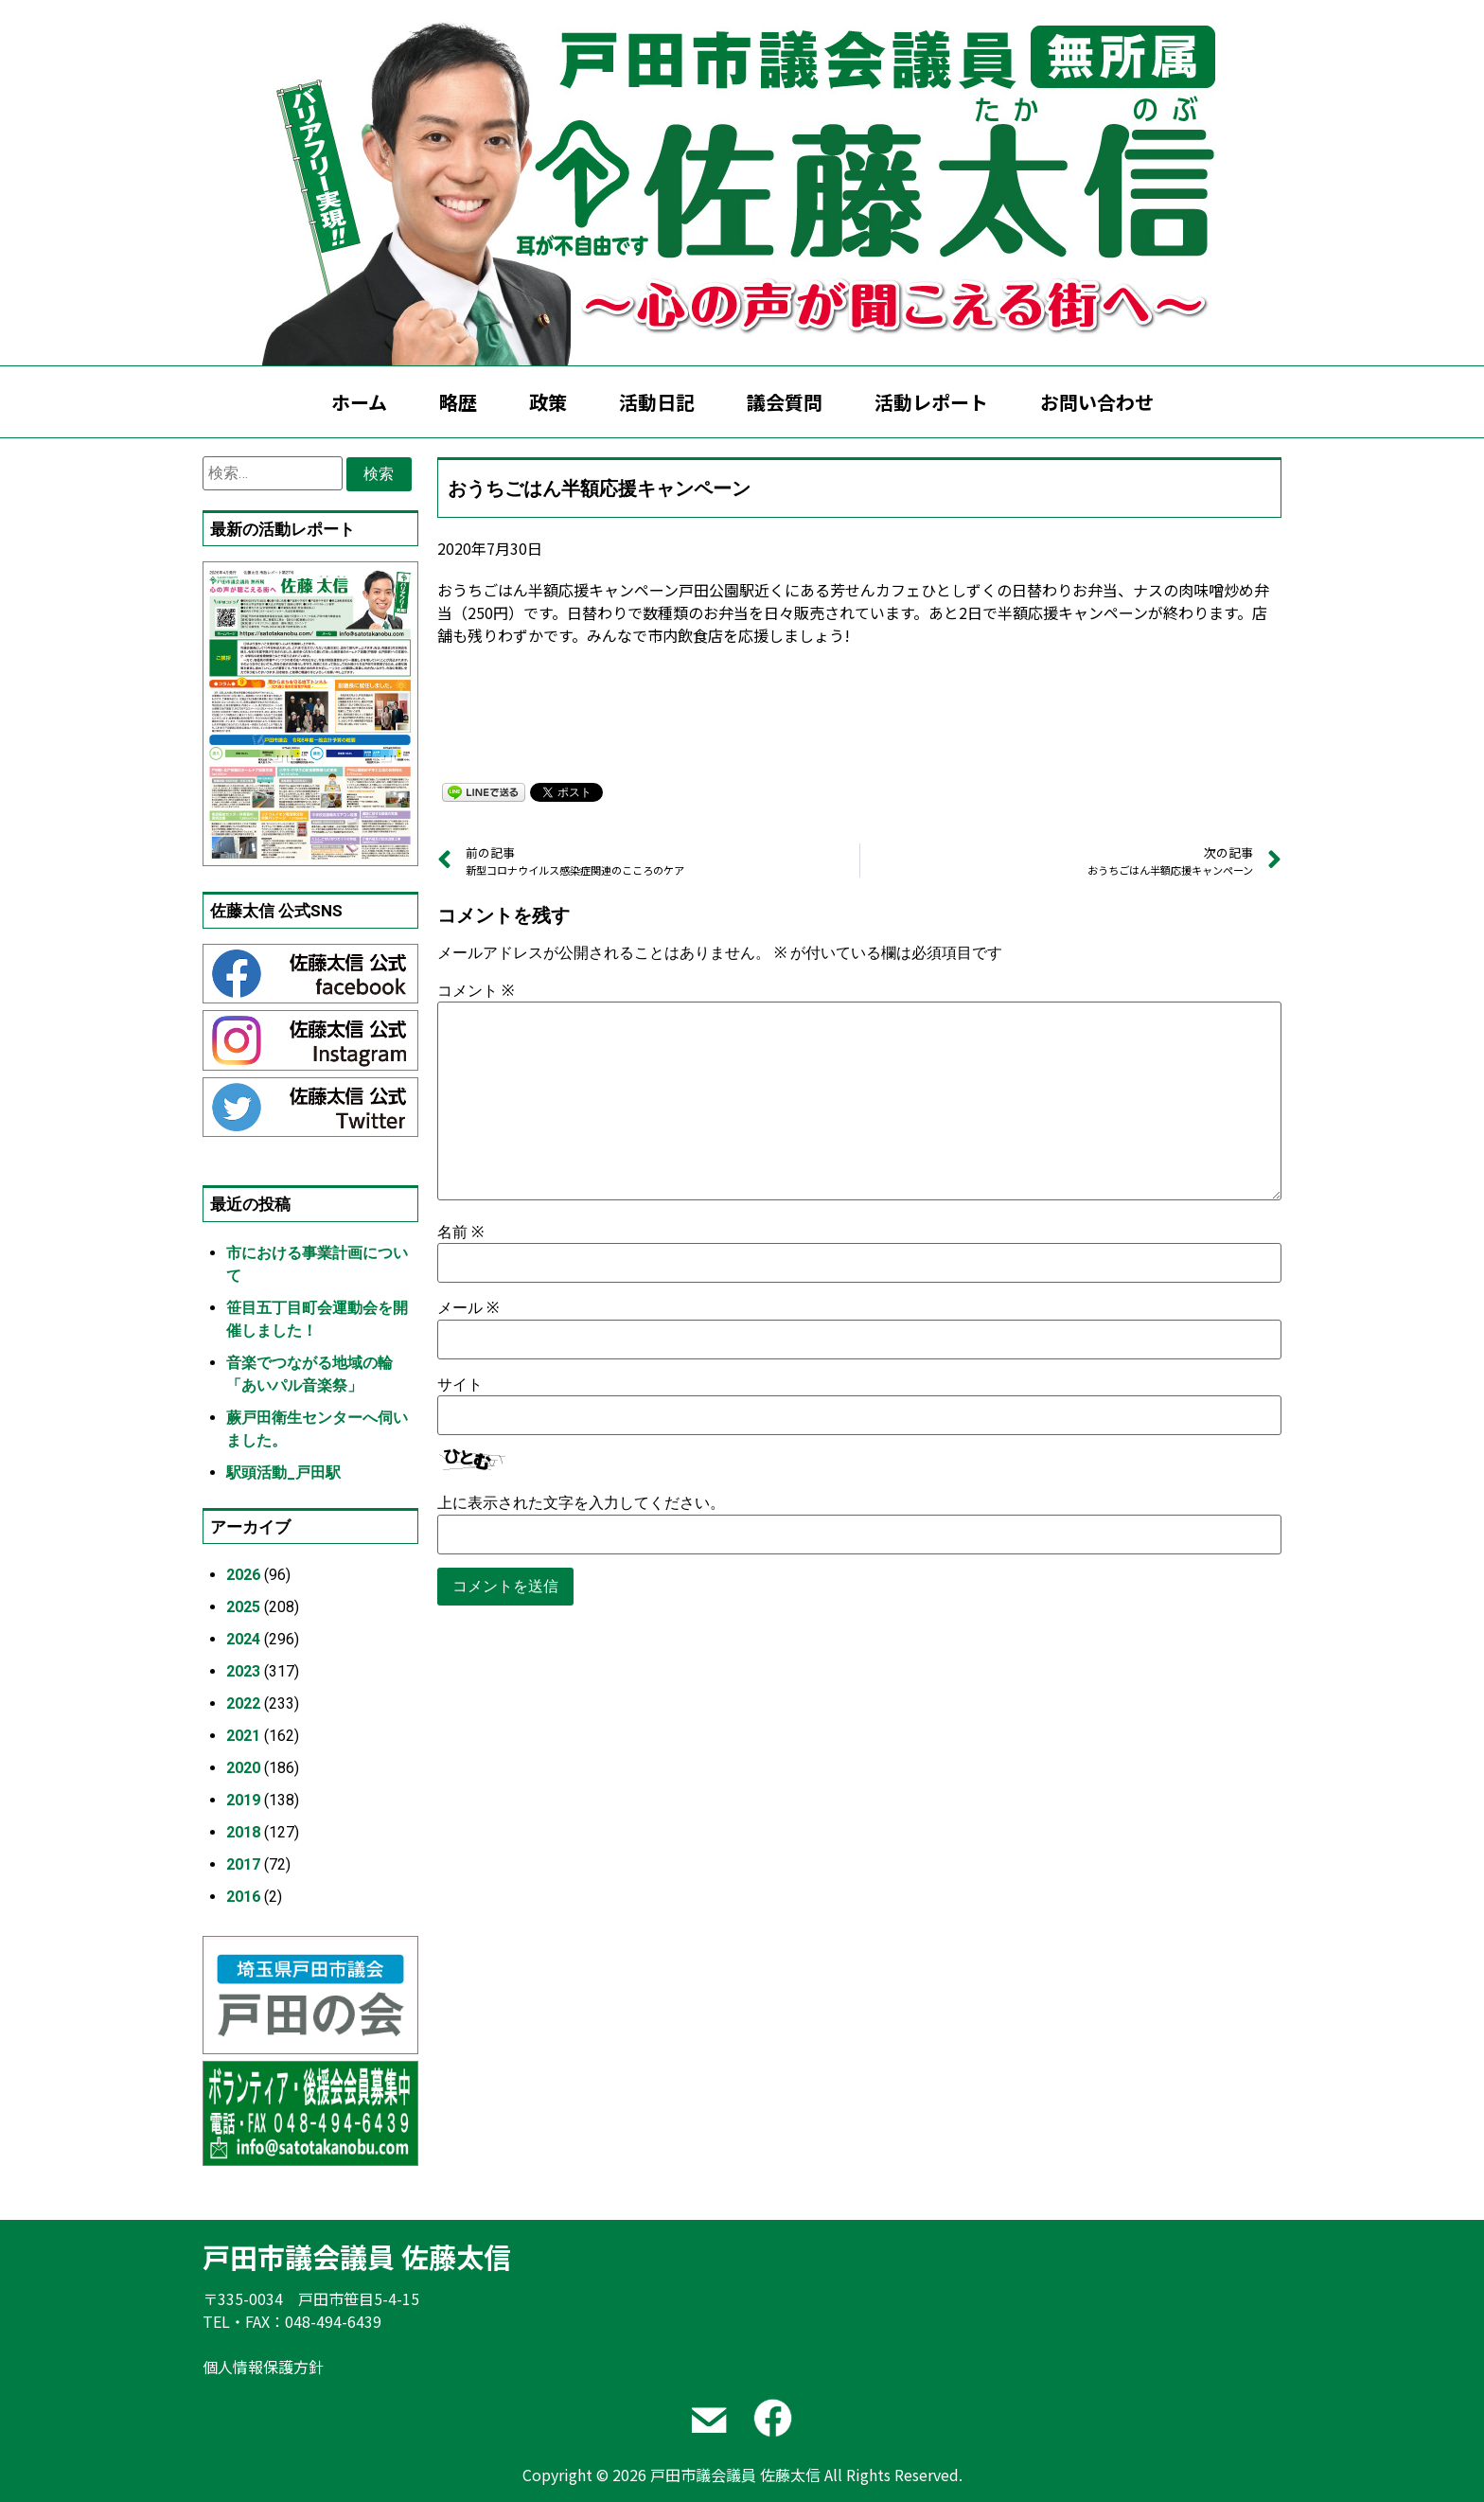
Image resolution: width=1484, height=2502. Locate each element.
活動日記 (657, 402)
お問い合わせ (1097, 402)
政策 (548, 402)
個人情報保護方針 (263, 2366)
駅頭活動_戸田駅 (283, 1473)
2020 (243, 1768)
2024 (243, 1639)
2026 (243, 1575)
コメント (475, 991)
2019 (243, 1800)
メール (468, 1308)
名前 (460, 1232)
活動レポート (931, 402)
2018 (243, 1832)
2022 (243, 1703)
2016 (243, 1897)
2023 (243, 1671)
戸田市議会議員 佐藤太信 (357, 2256)
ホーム (359, 402)
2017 (243, 1864)
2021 (243, 1736)
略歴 (458, 402)
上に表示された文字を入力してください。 (581, 1503)
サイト (460, 1385)
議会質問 (784, 402)
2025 (243, 1607)
